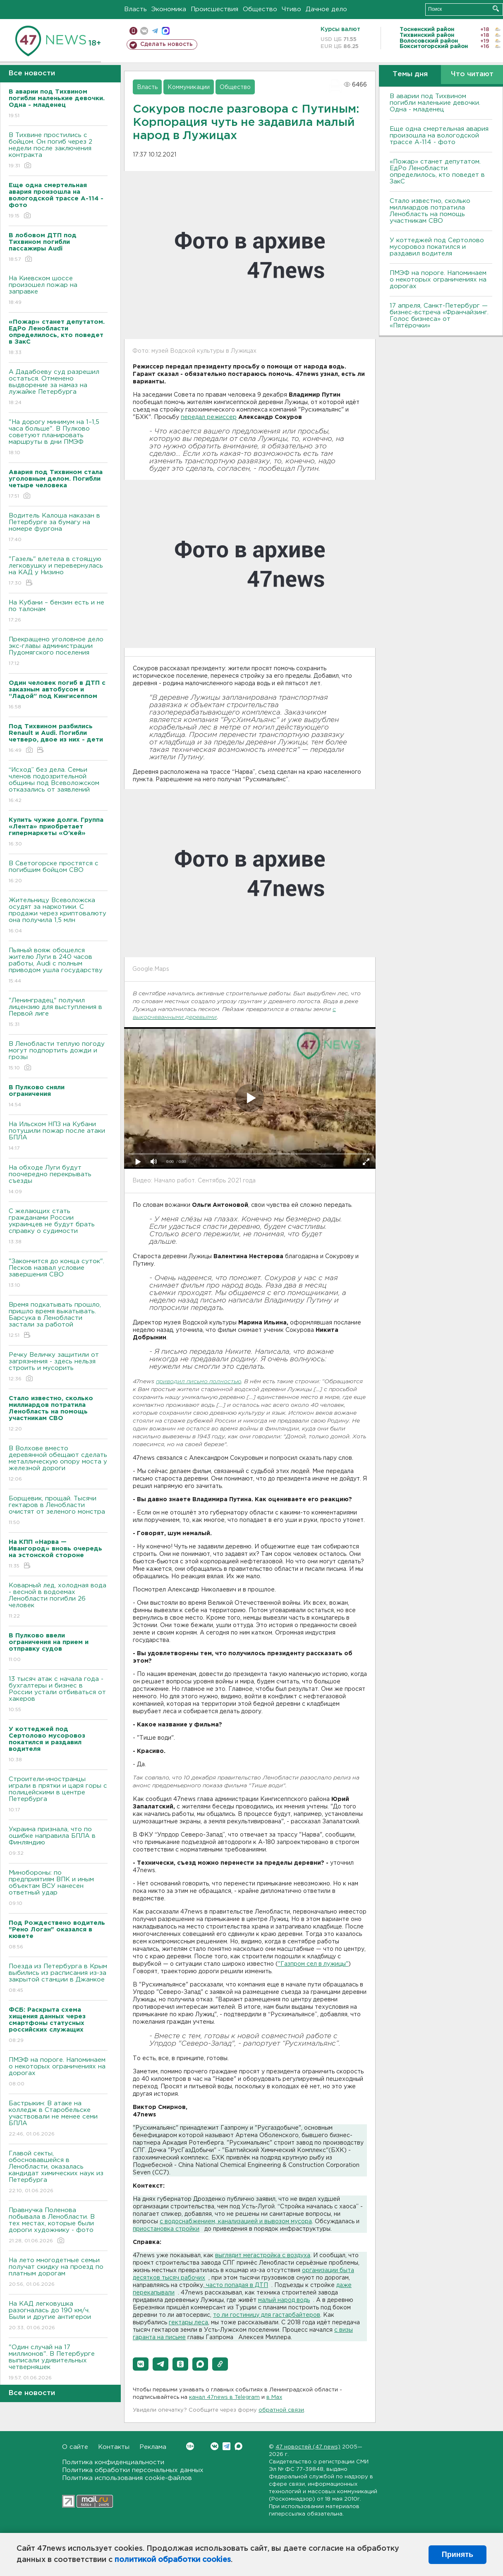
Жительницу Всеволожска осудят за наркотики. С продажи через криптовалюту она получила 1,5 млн (58, 916)
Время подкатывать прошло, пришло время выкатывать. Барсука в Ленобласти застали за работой (58, 1320)
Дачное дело (326, 9)
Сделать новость (166, 44)
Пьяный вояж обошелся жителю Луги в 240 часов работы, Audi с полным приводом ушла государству (58, 966)
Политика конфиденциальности (113, 2462)
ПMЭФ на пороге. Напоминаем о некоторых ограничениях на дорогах (58, 2072)
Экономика (168, 9)
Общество (260, 9)
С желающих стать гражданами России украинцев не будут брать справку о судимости (58, 1227)
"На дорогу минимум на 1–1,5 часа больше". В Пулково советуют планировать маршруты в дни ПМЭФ (58, 437)
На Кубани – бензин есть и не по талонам (58, 612)
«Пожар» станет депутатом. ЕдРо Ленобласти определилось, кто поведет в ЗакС (437, 171)
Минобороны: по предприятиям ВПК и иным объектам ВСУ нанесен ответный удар (58, 1888)
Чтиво (291, 9)
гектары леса (188, 2322)
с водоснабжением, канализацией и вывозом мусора (236, 2221)
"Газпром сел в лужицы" (313, 1964)
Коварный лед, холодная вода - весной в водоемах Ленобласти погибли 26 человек (58, 1601)
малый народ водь (284, 2300)
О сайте (75, 2447)
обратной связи (281, 2410)
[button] (141, 2364)
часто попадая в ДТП (236, 2285)
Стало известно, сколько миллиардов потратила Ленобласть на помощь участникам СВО (430, 211)
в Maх (274, 2397)
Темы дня (410, 74)
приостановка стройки (166, 2229)
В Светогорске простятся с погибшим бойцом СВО (58, 872)
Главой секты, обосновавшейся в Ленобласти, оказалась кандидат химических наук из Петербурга (58, 2172)
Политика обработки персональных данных (133, 2470)
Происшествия (214, 9)
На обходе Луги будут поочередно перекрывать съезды (58, 1180)
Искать (496, 8)
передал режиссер (209, 417)
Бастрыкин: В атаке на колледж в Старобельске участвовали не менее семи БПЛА (58, 2119)
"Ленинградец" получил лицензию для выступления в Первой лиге (58, 1013)
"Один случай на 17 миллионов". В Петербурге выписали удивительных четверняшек (58, 2363)
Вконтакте (190, 2446)
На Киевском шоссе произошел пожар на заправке (58, 291)
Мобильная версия (133, 31)
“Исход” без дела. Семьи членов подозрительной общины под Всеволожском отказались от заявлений (58, 785)
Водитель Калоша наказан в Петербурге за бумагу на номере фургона (58, 528)
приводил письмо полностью (198, 1381)
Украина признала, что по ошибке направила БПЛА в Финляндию (58, 1842)
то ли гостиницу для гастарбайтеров (266, 2315)
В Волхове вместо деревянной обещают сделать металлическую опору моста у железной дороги (58, 1464)
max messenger (166, 31)
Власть (135, 9)
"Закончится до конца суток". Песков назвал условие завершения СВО (58, 1274)
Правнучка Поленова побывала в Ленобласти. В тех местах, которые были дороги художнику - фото (58, 2226)
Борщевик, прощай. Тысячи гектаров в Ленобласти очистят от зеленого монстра (58, 1511)
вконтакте (144, 31)
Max (238, 2446)
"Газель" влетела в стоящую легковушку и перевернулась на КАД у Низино (58, 571)
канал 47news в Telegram (224, 2397)
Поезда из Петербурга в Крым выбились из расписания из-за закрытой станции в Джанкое (58, 1979)
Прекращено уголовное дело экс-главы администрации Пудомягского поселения (58, 652)
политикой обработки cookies (173, 2560)
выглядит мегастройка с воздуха (262, 2255)
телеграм (155, 31)
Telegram (226, 2446)
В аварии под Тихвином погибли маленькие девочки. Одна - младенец (435, 103)
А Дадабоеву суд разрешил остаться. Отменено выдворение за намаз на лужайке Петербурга (58, 387)
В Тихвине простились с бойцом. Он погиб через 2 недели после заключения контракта (58, 150)
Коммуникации (189, 87)
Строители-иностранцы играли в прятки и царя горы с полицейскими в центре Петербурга (58, 1795)
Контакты (113, 2447)
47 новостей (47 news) (307, 2447)
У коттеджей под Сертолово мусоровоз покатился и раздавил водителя (437, 247)
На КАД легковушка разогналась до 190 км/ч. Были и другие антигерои (58, 2316)
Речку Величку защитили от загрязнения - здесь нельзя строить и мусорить (58, 1367)
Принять (457, 2554)
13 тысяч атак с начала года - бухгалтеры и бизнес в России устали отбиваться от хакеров (58, 1694)
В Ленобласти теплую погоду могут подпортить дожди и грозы (58, 1056)
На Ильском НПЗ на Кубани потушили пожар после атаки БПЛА (58, 1137)
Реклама (152, 2447)
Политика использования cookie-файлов (127, 2478)
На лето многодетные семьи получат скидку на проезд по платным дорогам (58, 2273)
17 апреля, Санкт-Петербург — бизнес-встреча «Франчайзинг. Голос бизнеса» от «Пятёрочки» (439, 315)
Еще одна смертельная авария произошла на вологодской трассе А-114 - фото (439, 135)
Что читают (472, 74)
